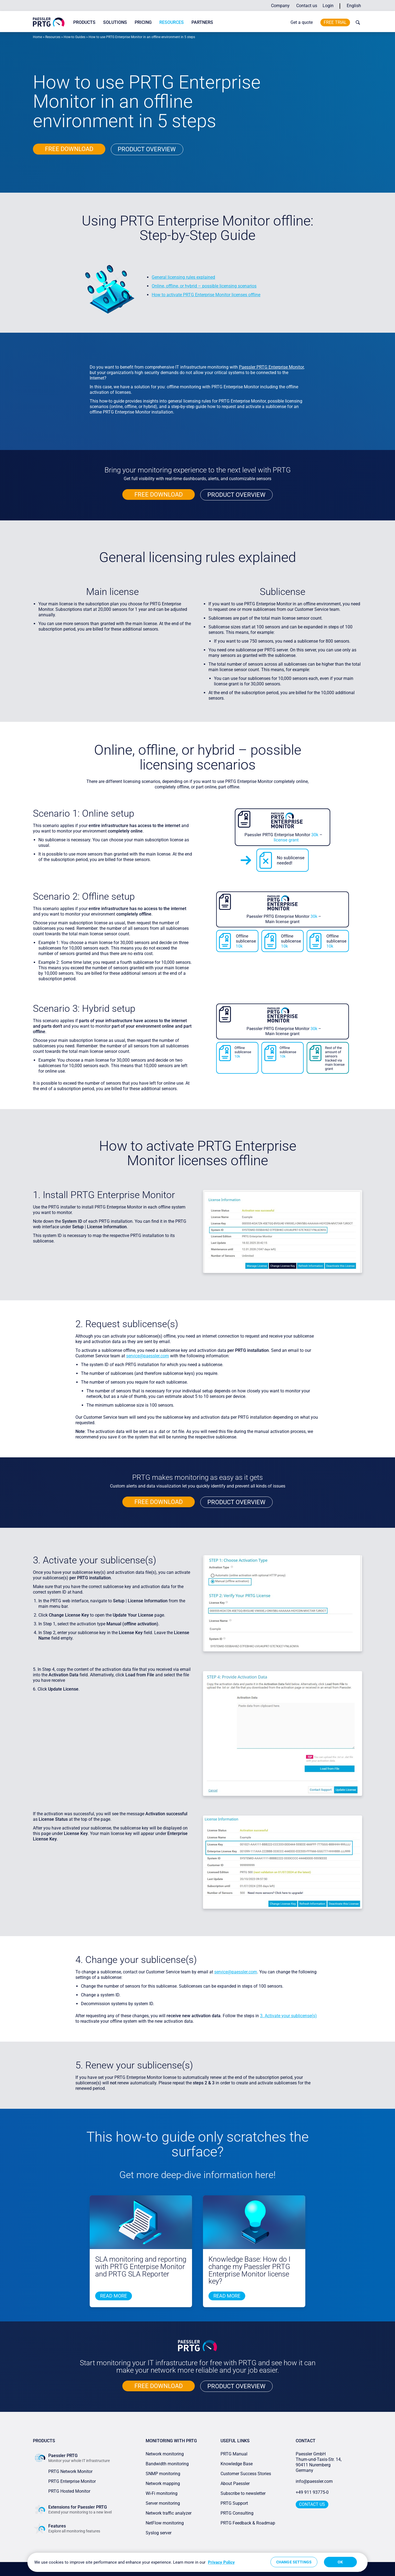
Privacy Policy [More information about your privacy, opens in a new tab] (221, 2562)
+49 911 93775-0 (312, 2492)
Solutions (115, 22)
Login (328, 5)
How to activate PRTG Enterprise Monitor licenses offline (206, 294)
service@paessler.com (147, 1355)
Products (84, 22)
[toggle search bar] (356, 22)
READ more (226, 2296)
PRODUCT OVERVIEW (236, 494)
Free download (69, 149)
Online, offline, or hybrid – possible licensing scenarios (204, 286)
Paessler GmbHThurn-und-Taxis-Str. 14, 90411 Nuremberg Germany (319, 2462)
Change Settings (294, 2562)
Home (37, 37)
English (354, 5)
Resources (171, 22)
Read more (113, 2296)
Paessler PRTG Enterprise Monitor (271, 367)
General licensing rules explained (183, 277)
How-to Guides (74, 37)
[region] (197, 2562)
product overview (147, 149)
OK (340, 2562)
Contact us (306, 5)
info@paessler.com (314, 2481)
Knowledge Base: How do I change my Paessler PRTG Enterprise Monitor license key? (249, 2270)
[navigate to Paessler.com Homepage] (48, 22)
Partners (202, 22)
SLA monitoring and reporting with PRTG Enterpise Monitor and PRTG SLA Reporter (140, 2266)
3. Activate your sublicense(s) (288, 2015)
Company (280, 5)
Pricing (143, 22)
